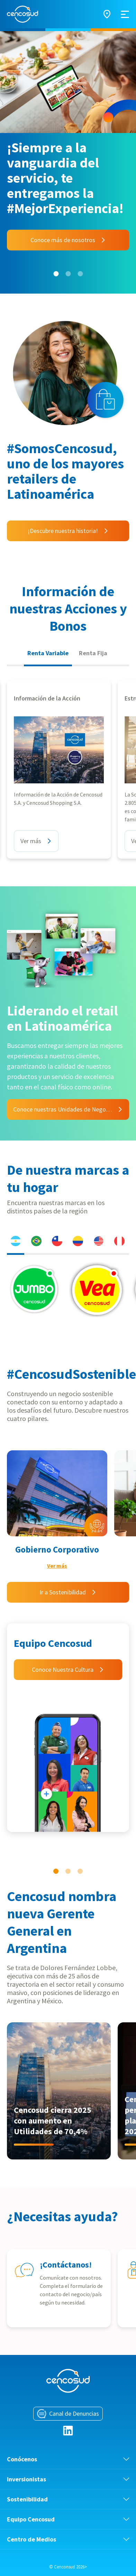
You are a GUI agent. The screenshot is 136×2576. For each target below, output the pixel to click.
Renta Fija (93, 653)
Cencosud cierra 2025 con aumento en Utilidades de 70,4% (52, 2121)
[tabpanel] (68, 162)
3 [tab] (80, 273)
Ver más (57, 1565)
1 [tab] (55, 273)
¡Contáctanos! (66, 2264)
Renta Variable (48, 653)
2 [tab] (68, 273)
